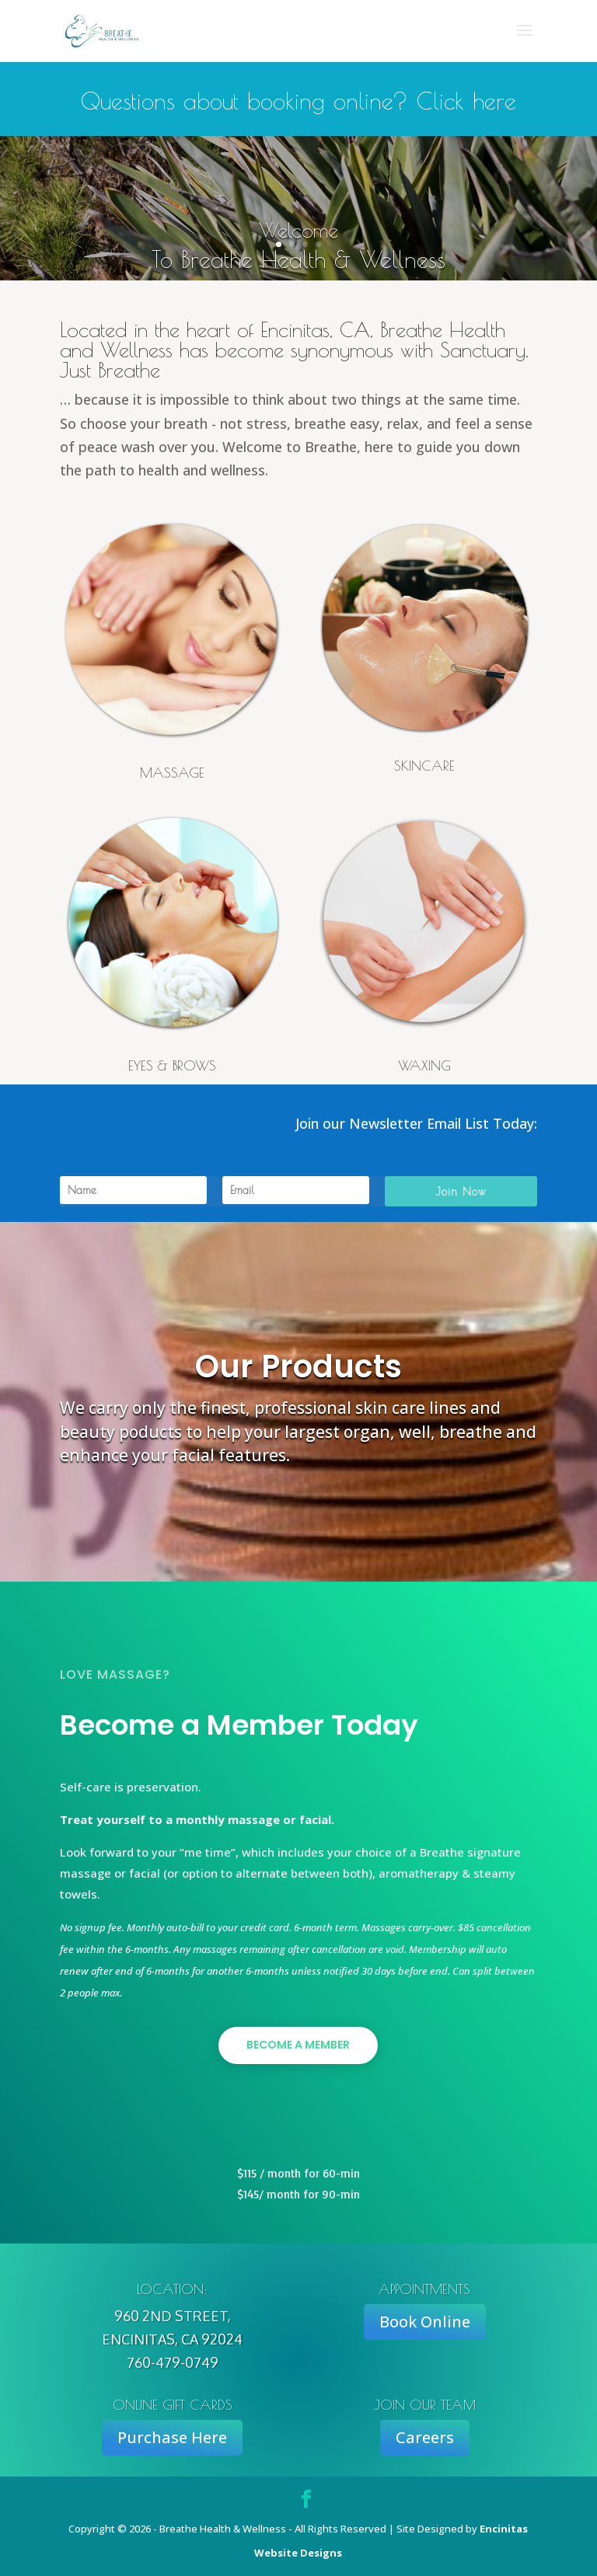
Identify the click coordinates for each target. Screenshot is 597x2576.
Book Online (424, 2321)
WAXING (424, 1065)
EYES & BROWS (172, 1065)
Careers (425, 2437)
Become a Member (298, 2044)
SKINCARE (424, 765)
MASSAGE (172, 772)
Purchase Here (172, 2437)
